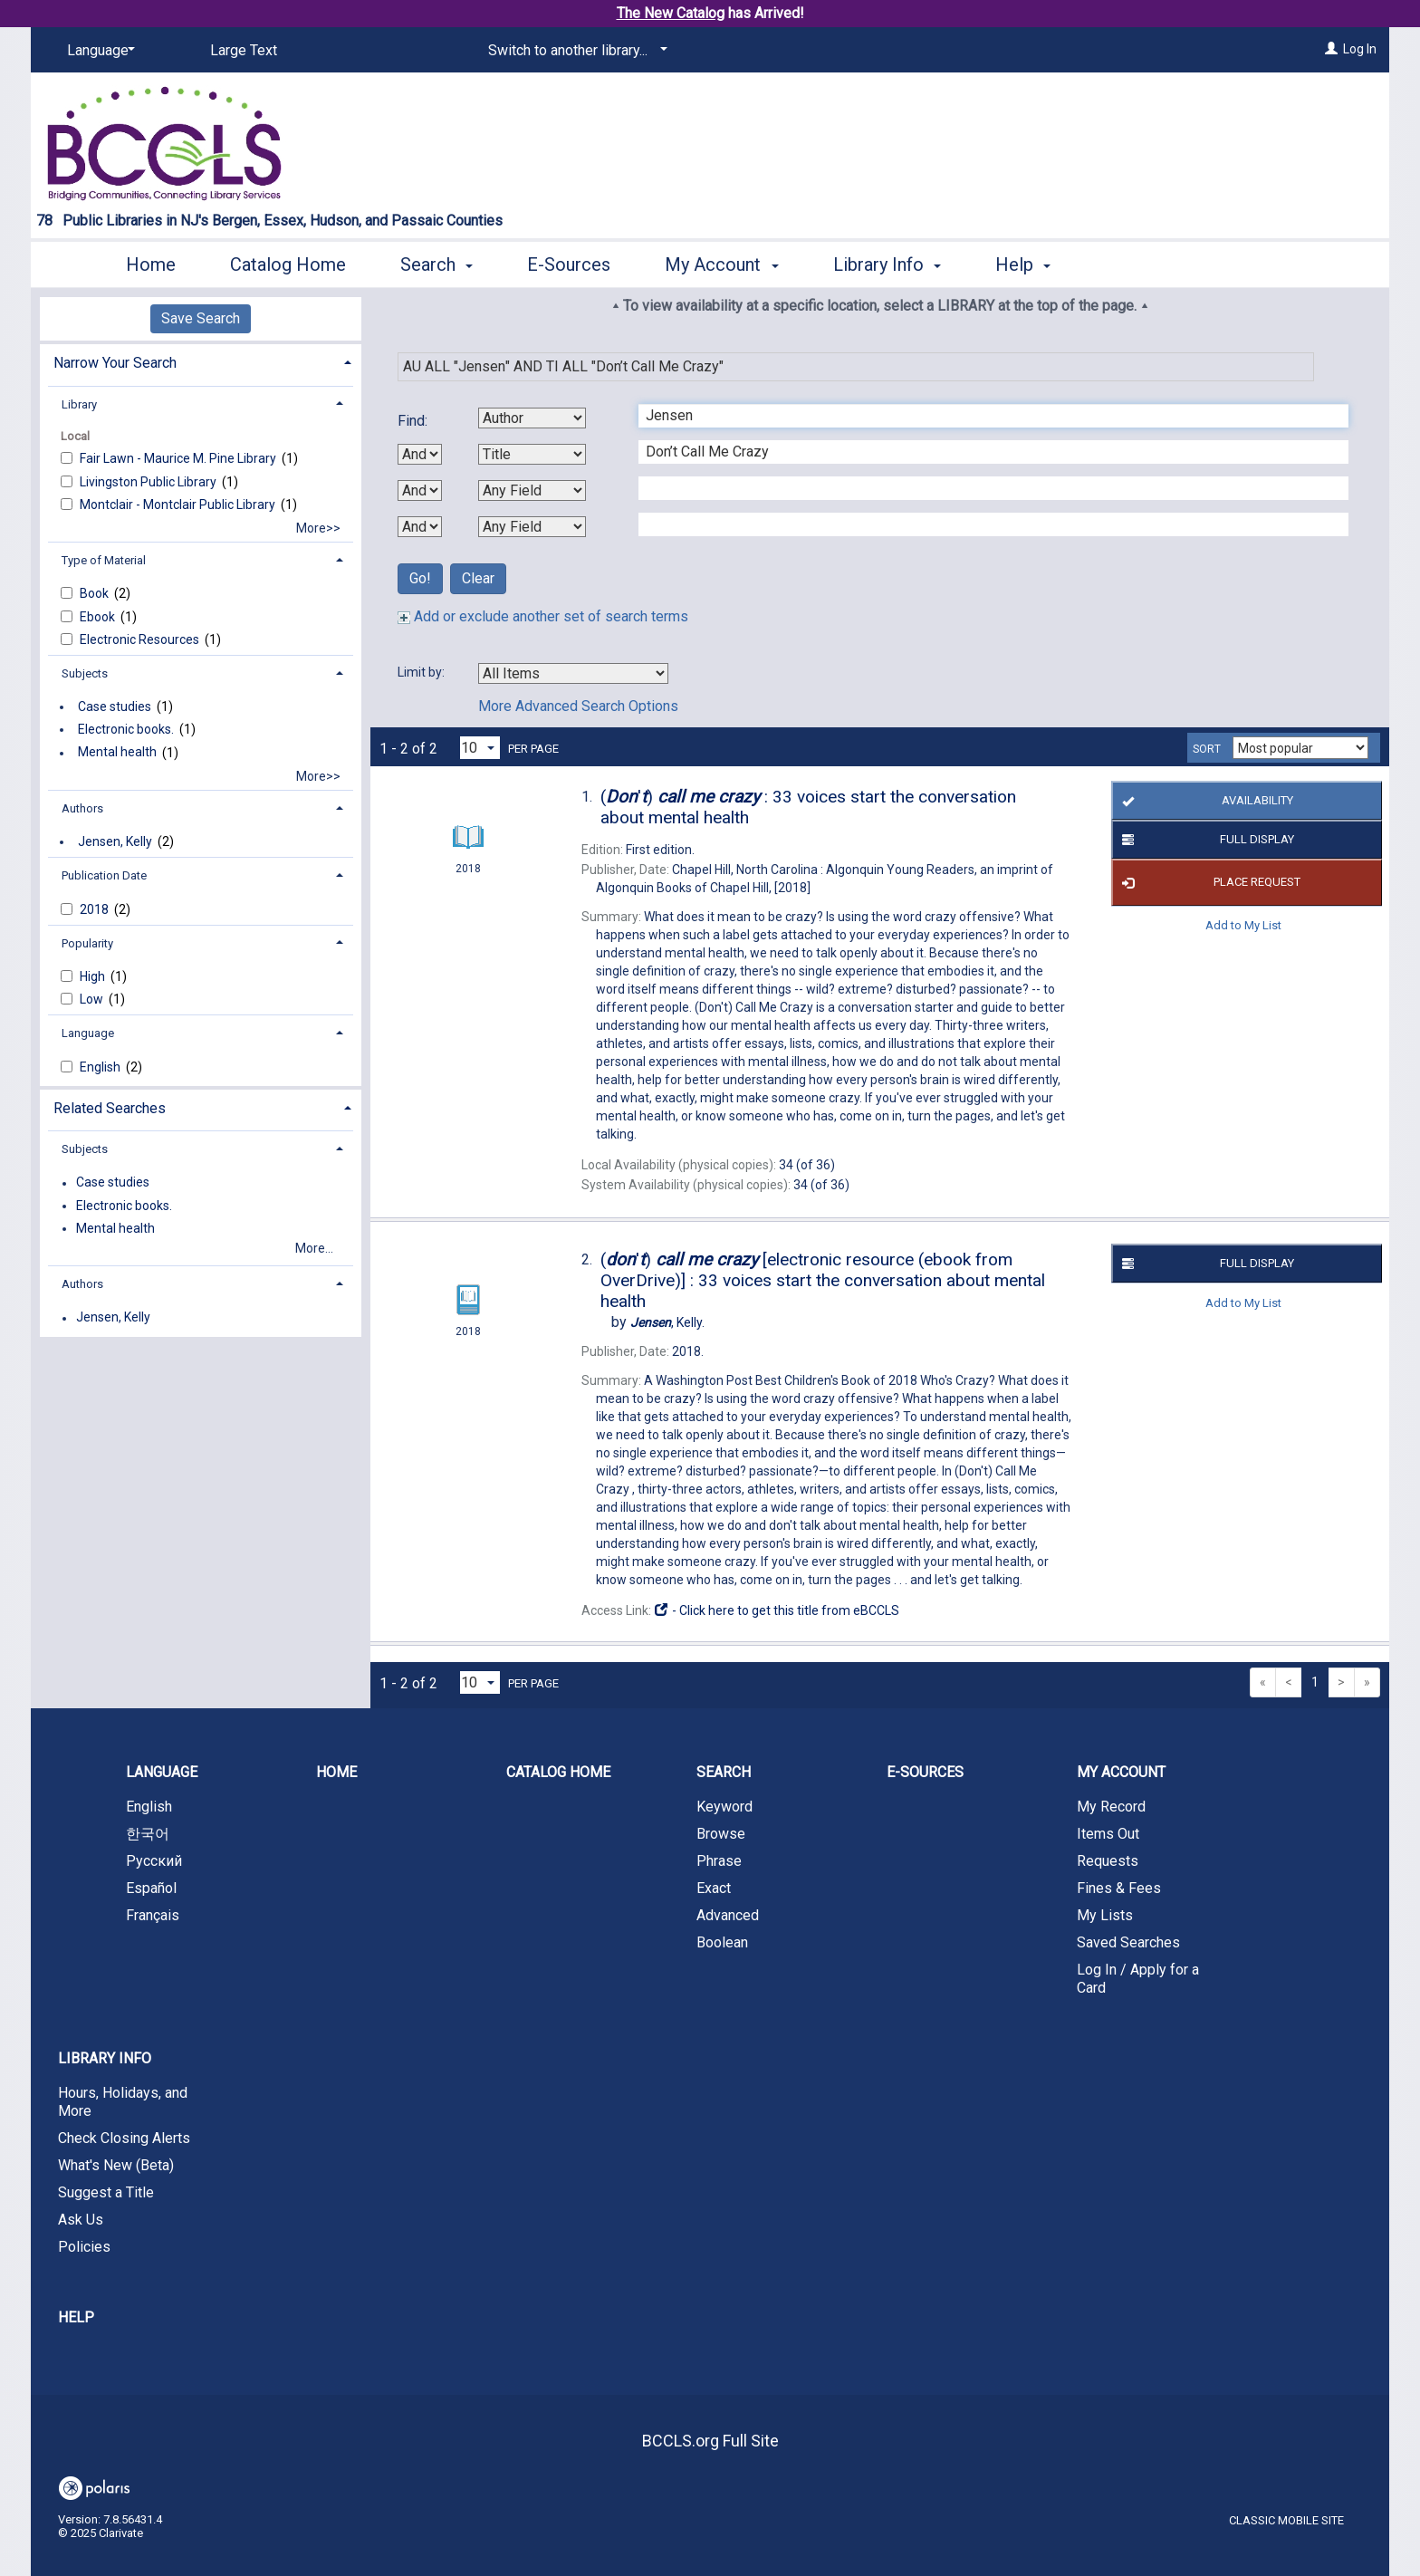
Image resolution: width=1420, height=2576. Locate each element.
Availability (1204, 800)
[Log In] (1331, 49)
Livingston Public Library (149, 482)
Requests (1107, 1861)
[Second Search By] (532, 454)
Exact (713, 1888)
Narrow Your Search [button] (115, 362)
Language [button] (88, 1033)
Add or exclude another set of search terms (543, 616)
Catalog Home (288, 264)
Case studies (114, 706)
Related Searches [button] (109, 1108)
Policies (84, 2246)
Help (76, 2317)
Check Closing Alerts (124, 2138)
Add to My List (1243, 925)
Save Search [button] (200, 318)
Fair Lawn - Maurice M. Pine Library (179, 458)
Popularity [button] (87, 943)
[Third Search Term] (984, 488)
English (101, 1067)
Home (151, 264)
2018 (95, 909)
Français (152, 1915)
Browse (720, 1833)
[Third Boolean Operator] (420, 526)
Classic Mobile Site (1286, 2520)
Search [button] (436, 264)
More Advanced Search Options (578, 706)
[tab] (200, 361)
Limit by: (422, 672)
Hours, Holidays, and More (122, 2101)
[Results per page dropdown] (480, 747)
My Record (1111, 1806)
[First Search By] (532, 418)
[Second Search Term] (984, 452)
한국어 (147, 1833)
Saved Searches (1128, 1942)
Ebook (99, 617)
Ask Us (80, 2219)
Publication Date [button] (104, 875)
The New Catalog (670, 13)
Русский (154, 1861)
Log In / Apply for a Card (1138, 1978)
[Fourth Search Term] (984, 524)
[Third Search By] (532, 490)
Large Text (243, 50)
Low (93, 999)
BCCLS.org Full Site (710, 2440)
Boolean (722, 1942)
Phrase (719, 1861)
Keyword (724, 1806)
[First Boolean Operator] (420, 454)
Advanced (727, 1915)
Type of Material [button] (104, 560)
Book (95, 593)
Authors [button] (82, 808)
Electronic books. (126, 729)
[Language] (98, 51)
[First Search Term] (984, 416)
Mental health (117, 752)
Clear (478, 578)
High (94, 976)
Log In (1360, 49)
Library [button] (79, 404)
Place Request (1208, 883)
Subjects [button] (85, 673)
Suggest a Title (106, 2192)
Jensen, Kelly (115, 841)
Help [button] (1023, 264)
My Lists (1105, 1915)
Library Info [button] (887, 264)
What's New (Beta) (116, 2165)
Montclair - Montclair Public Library (179, 504)
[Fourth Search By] (532, 526)
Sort (1207, 749)
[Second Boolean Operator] (420, 490)
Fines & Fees (1119, 1888)
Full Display (1205, 839)
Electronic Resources (141, 639)
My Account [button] (721, 264)
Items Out (1108, 1833)
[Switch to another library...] (574, 51)
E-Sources (568, 264)
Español (151, 1888)
